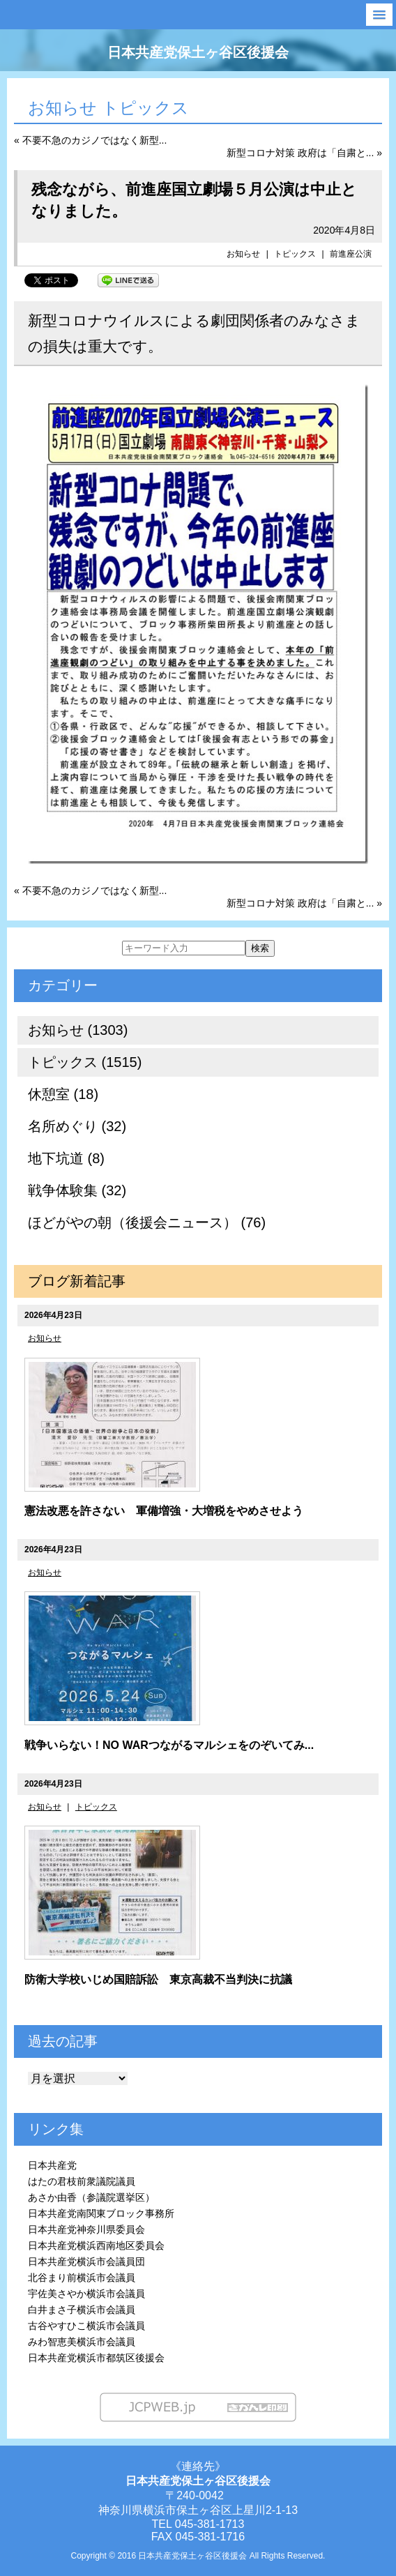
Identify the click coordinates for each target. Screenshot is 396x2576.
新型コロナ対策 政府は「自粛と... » (304, 152)
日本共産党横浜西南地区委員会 (96, 2245)
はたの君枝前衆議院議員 (81, 2181)
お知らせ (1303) (78, 1030)
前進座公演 (351, 254)
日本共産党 (52, 2165)
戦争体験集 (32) (77, 1190)
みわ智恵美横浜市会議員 (81, 2341)
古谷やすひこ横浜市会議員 (86, 2325)
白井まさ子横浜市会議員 (81, 2309)
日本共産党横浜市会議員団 (86, 2261)
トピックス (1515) (85, 1062)
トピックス (295, 254)
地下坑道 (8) (66, 1158)
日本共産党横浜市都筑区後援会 (96, 2357)
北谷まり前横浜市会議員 (81, 2277)
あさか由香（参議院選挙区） (91, 2197)
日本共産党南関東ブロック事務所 (101, 2213)
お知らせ (243, 254)
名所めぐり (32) (77, 1126)
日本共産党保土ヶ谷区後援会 (198, 52)
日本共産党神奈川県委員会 (86, 2229)
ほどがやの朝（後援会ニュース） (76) (147, 1222)
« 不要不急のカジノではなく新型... (90, 140)
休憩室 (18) (63, 1094)
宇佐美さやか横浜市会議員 (86, 2293)
